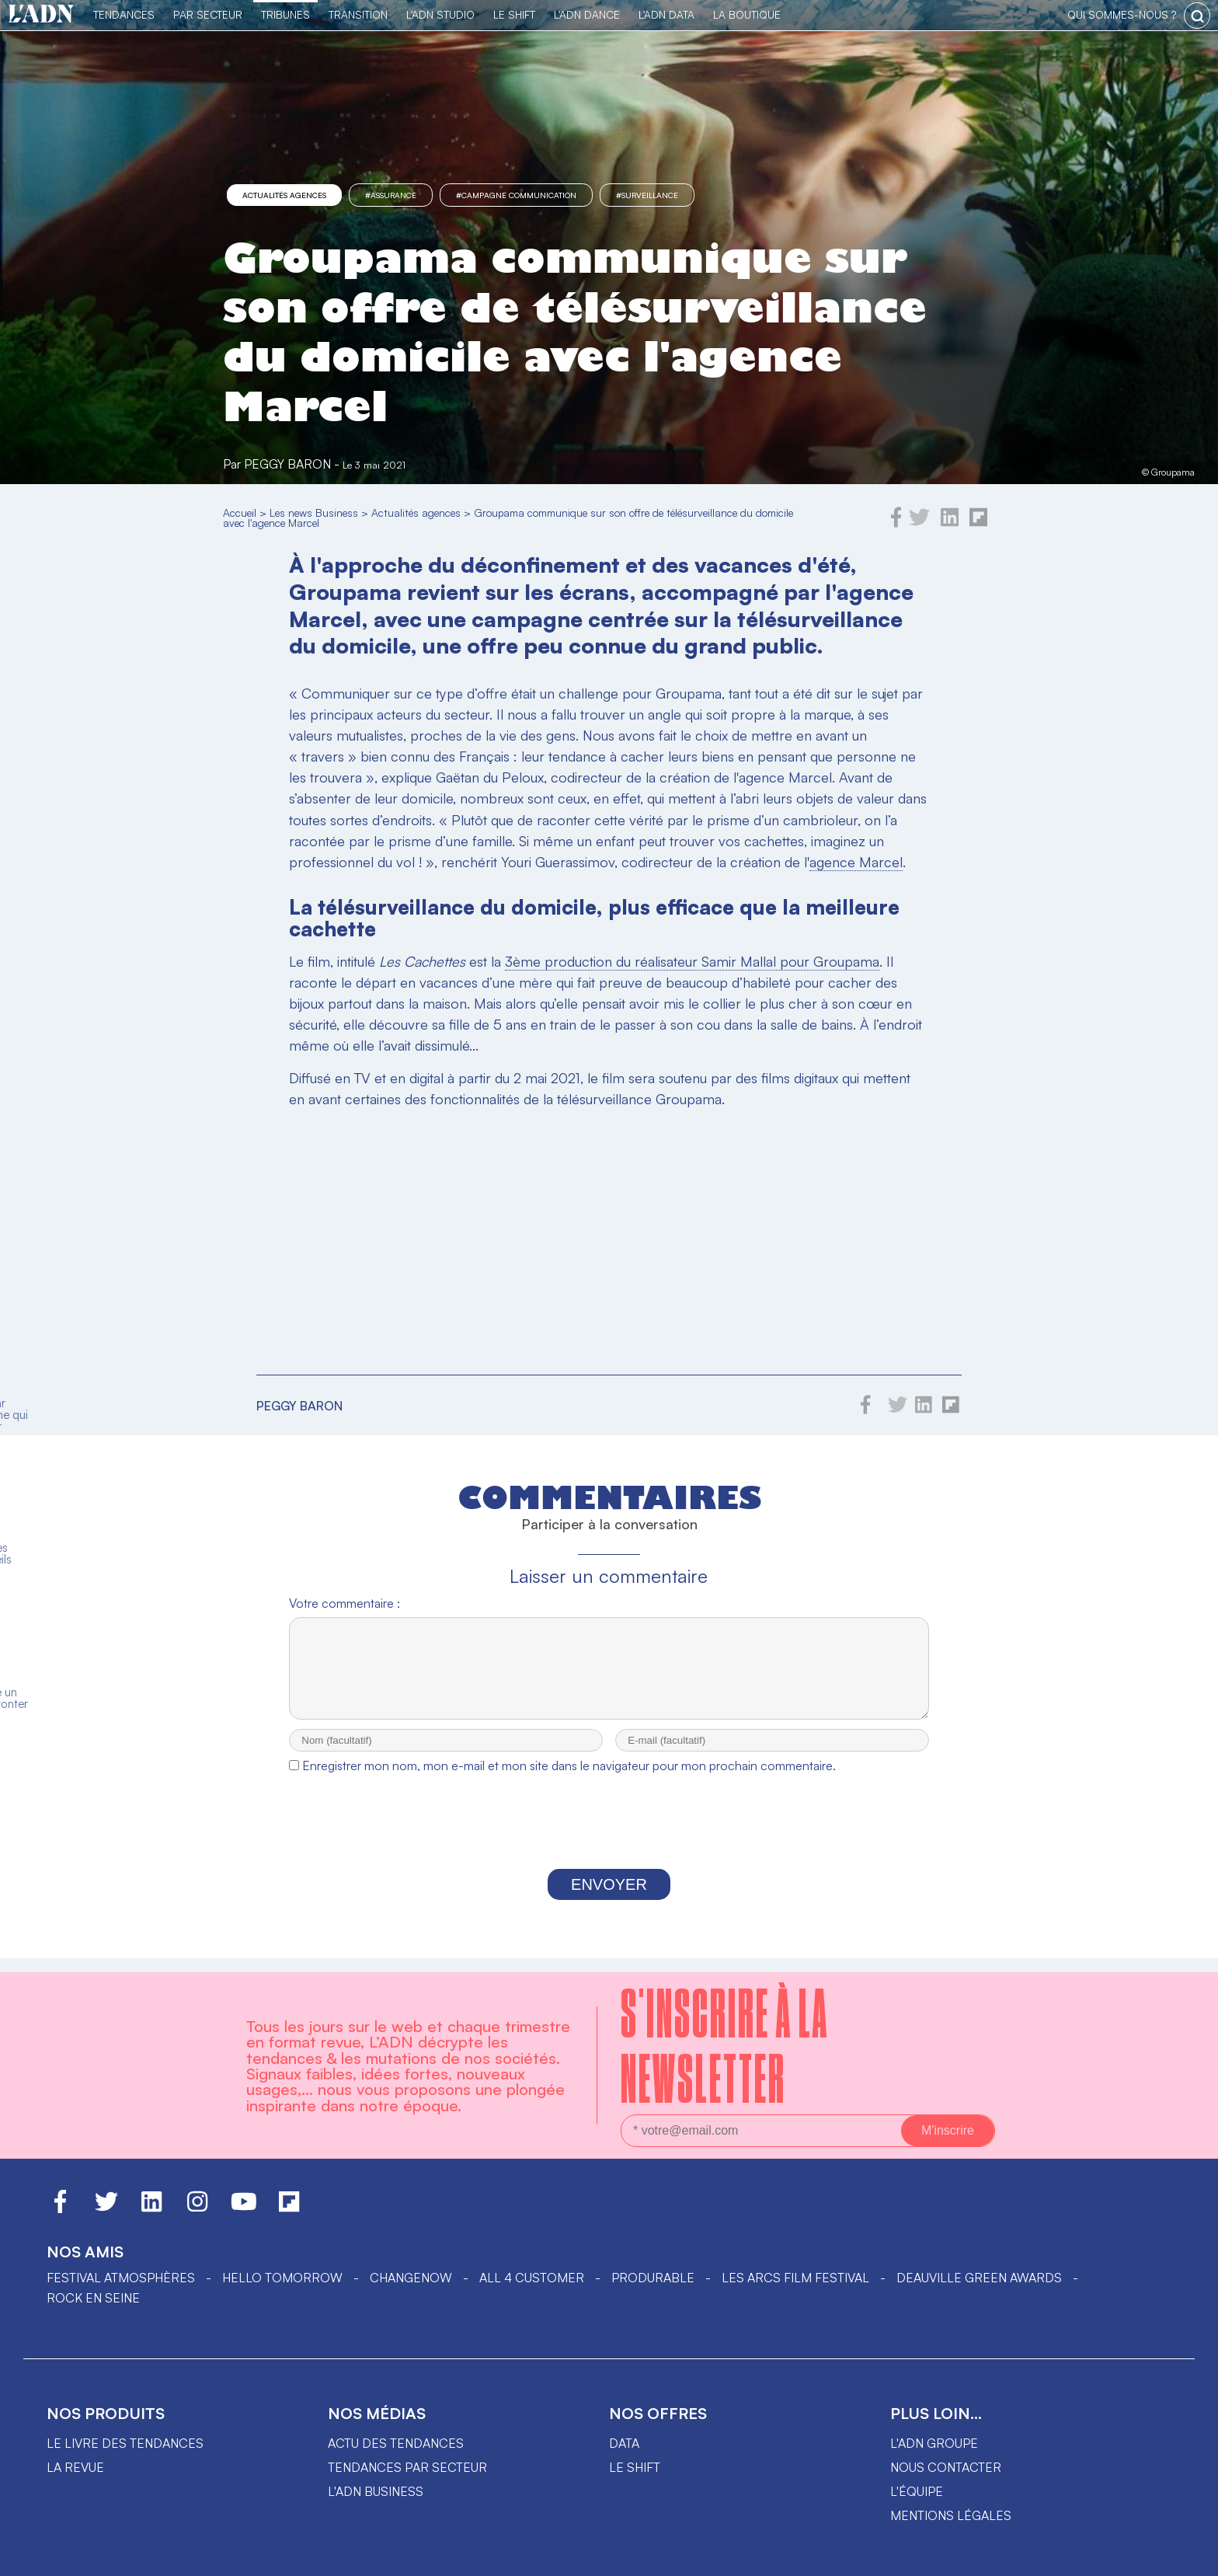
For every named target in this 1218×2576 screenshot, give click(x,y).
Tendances (124, 14)
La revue (75, 2467)
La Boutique (747, 14)
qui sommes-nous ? (1121, 14)
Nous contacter (945, 2467)
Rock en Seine (93, 2298)
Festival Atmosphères (121, 2277)
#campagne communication (516, 195)
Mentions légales (950, 2515)
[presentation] (609, 1839)
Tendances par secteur (407, 2467)
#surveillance (647, 195)
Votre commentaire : (344, 1603)
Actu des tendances (396, 2443)
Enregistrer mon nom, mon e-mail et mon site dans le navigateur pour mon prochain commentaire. (569, 1779)
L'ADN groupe (934, 2443)
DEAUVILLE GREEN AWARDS (979, 2277)
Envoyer (609, 1898)
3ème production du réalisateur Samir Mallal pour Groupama (692, 961)
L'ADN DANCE (587, 14)
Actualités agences (284, 195)
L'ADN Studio (440, 14)
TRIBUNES (285, 14)
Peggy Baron (287, 464)
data (624, 2443)
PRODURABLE (652, 2277)
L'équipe (916, 2491)
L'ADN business (375, 2491)
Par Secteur (207, 14)
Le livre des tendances (125, 2443)
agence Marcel (856, 861)
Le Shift (514, 14)
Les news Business (314, 512)
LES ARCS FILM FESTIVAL (795, 2277)
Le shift (634, 2467)
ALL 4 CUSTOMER (531, 2277)
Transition (358, 14)
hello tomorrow (282, 2277)
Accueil (239, 512)
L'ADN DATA (666, 14)
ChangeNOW (411, 2277)
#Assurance (390, 195)
